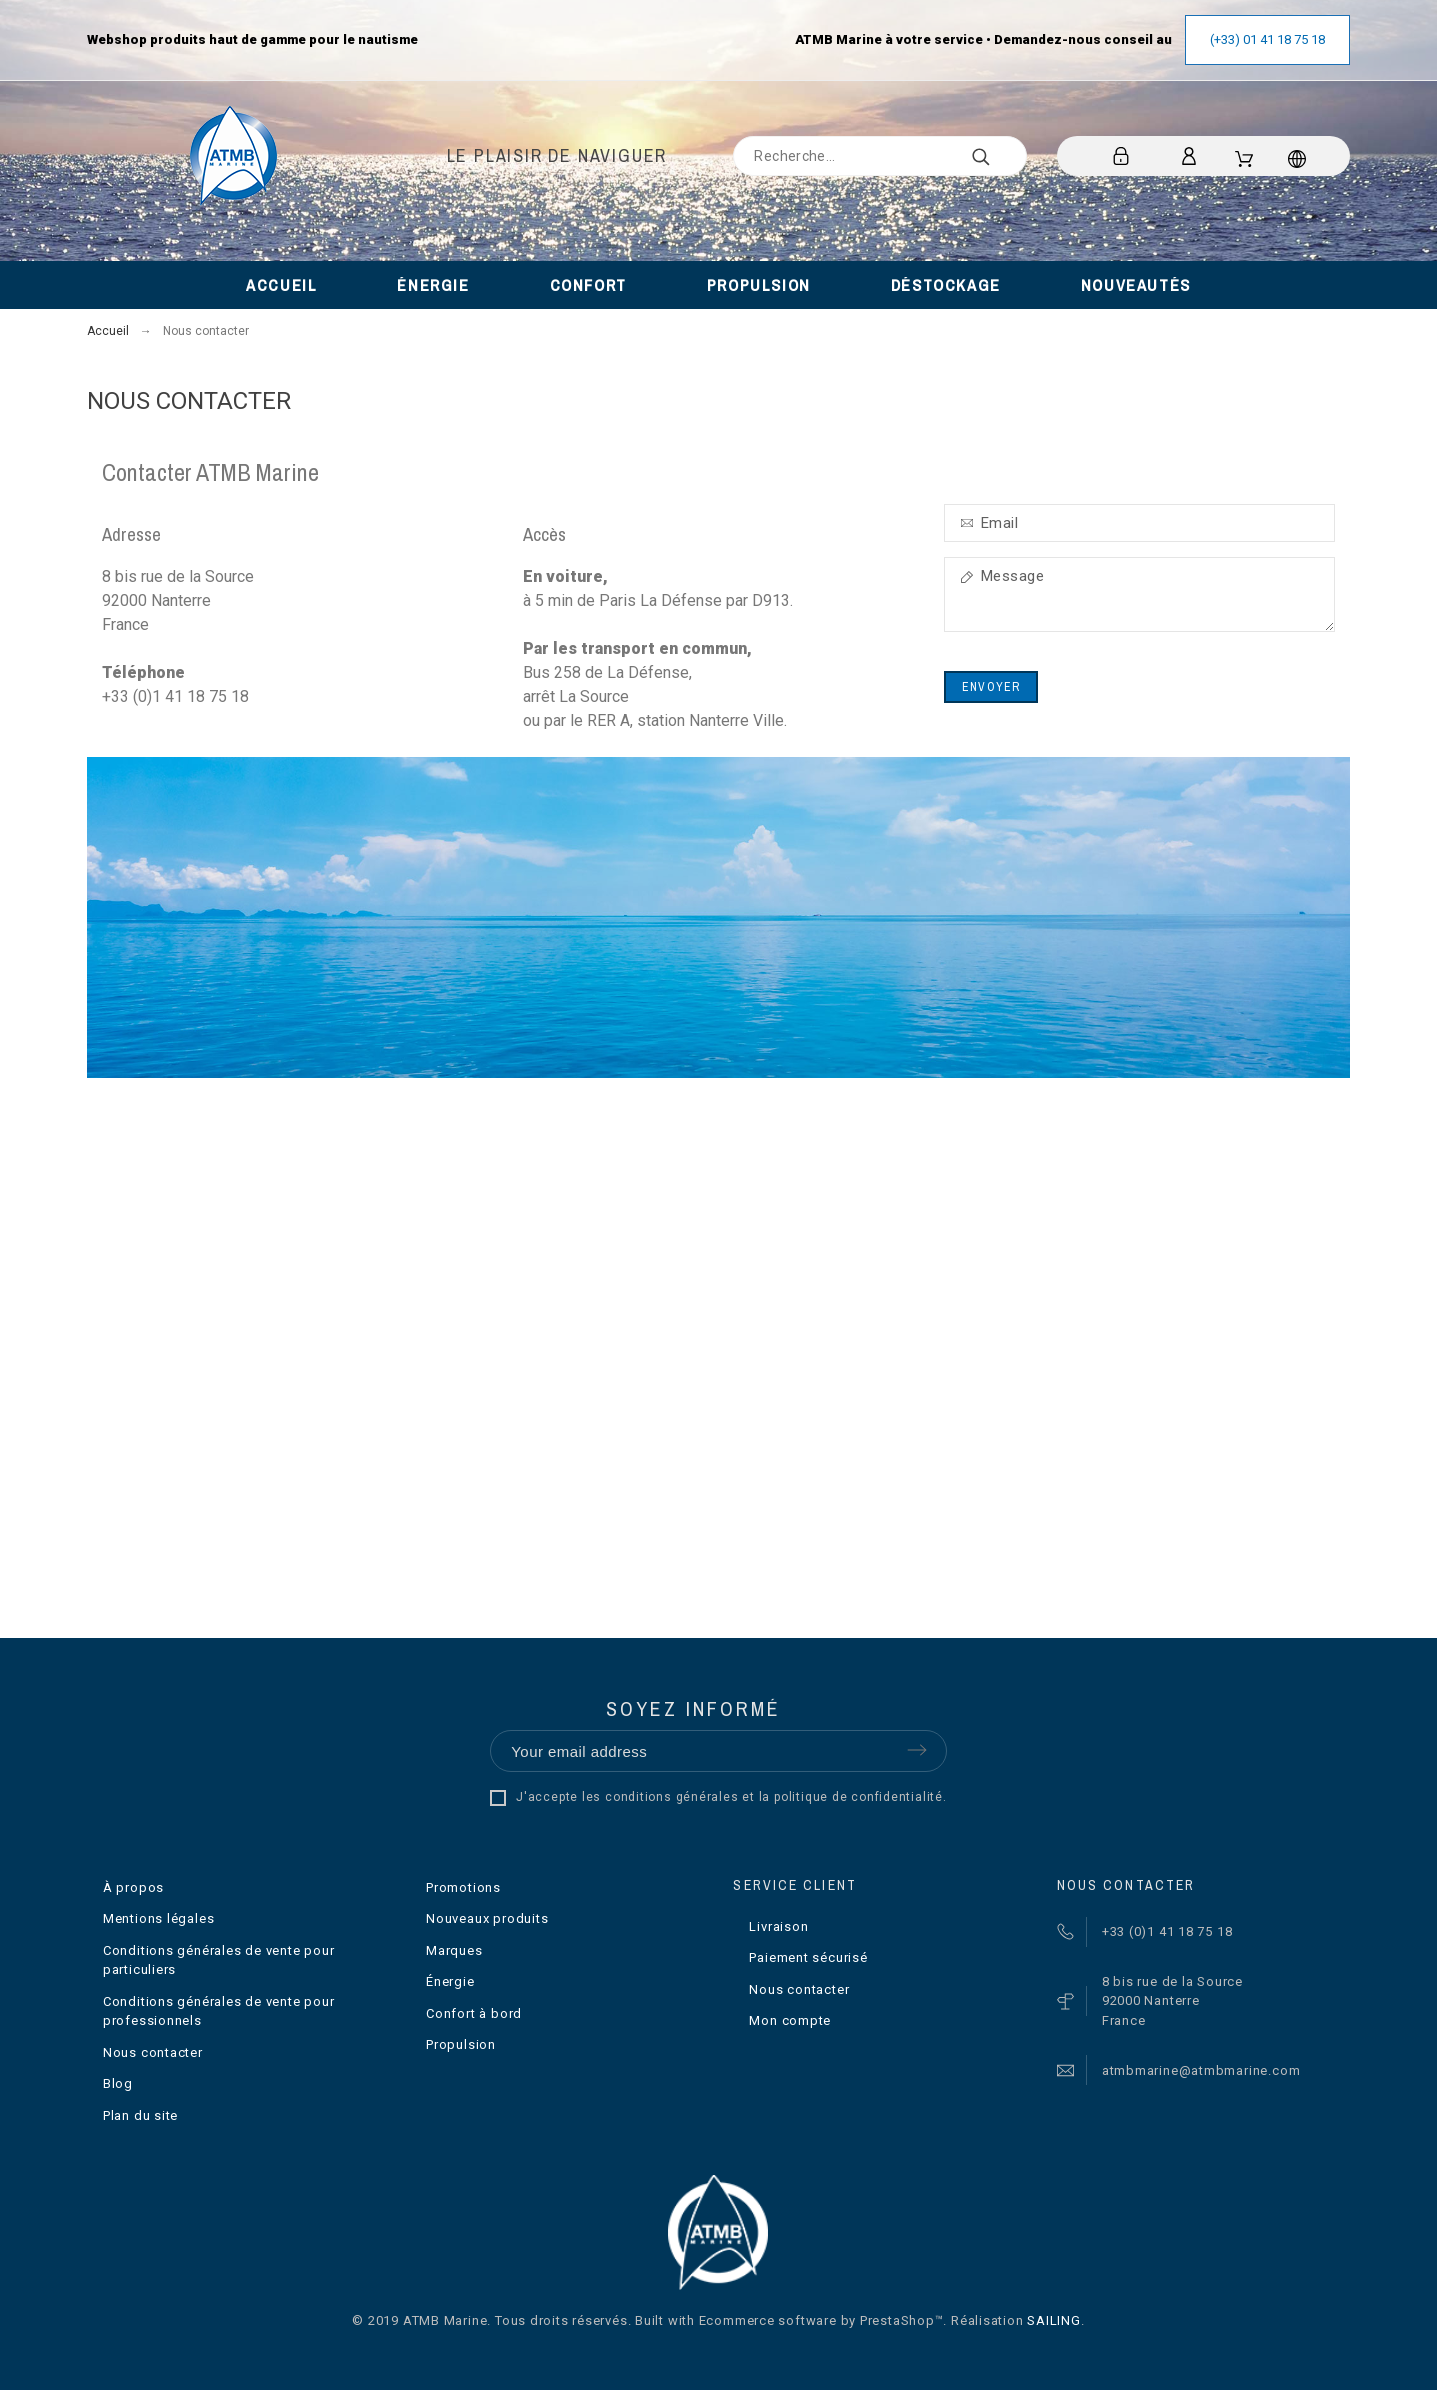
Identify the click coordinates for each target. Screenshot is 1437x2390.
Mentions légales (158, 1918)
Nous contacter (153, 2052)
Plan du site (140, 2115)
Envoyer (991, 687)
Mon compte (790, 2020)
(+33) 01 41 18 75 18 (1267, 39)
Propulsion (461, 2044)
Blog (118, 2083)
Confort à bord (474, 2013)
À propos (133, 1887)
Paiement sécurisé (808, 1957)
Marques (454, 1950)
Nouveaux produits (487, 1918)
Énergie (450, 1981)
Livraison (778, 1926)
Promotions (463, 1887)
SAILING (1053, 2320)
